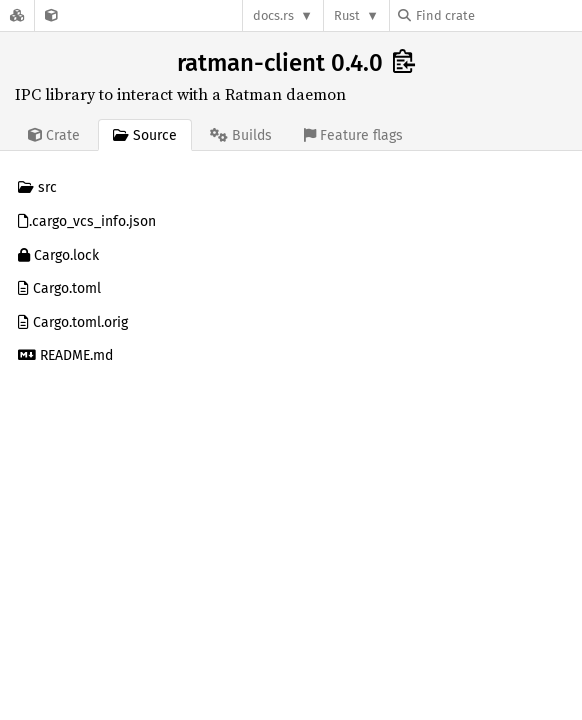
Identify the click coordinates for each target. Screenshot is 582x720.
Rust (347, 15)
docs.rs (273, 15)
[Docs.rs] (17, 15)
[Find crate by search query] (498, 15)
